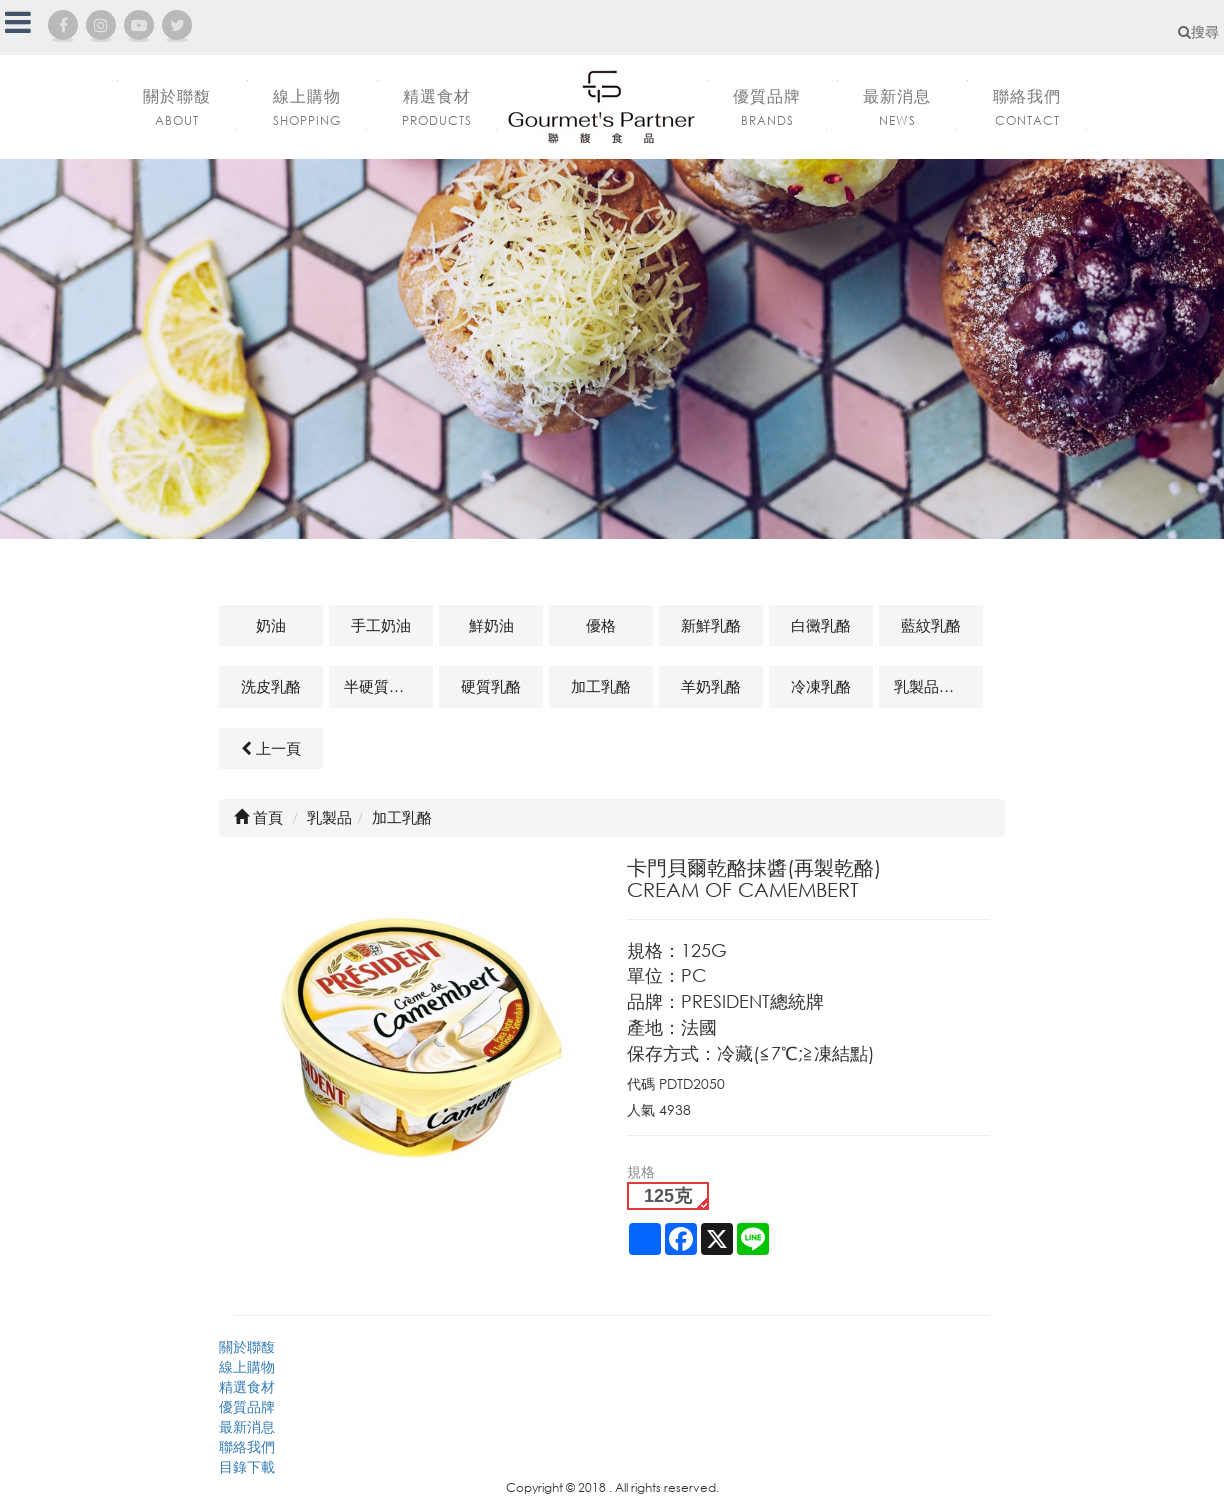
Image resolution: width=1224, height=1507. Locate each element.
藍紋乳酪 (931, 625)
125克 (668, 1196)
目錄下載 (247, 1466)
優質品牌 (247, 1406)
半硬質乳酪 (381, 686)
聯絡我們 (247, 1446)
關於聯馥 (247, 1346)
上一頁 (271, 748)
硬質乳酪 (491, 686)
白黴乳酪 (821, 625)
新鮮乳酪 (711, 625)
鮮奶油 (491, 625)
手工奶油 (381, 625)
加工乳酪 (601, 686)
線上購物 (247, 1366)
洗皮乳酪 (271, 686)
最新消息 (247, 1426)
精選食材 (247, 1386)
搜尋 (1198, 31)
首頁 (258, 817)
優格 (601, 625)
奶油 (271, 625)
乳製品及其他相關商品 (938, 686)
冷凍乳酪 (821, 686)
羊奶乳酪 (711, 686)
